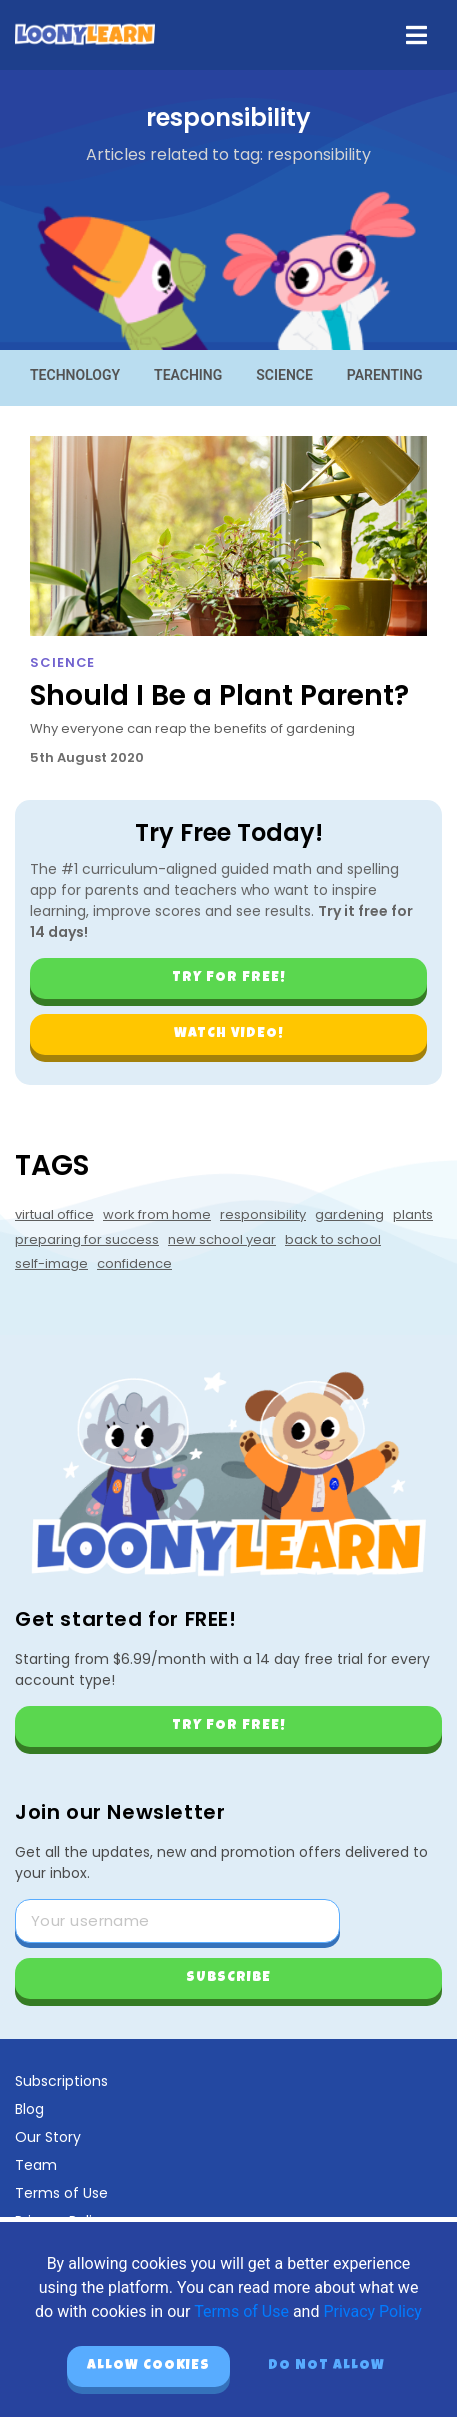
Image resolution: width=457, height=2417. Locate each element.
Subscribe (228, 1978)
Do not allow (326, 2366)
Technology (75, 375)
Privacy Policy (372, 2311)
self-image (51, 1263)
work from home (157, 1214)
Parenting (385, 375)
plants (413, 1214)
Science (284, 375)
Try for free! (229, 978)
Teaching (188, 375)
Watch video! (229, 1034)
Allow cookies (148, 2366)
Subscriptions (61, 2081)
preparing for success (87, 1239)
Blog (29, 2109)
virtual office (54, 1214)
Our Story (48, 2137)
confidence (134, 1263)
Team (36, 2165)
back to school (333, 1239)
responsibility (263, 1214)
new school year (222, 1239)
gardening (349, 1214)
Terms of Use (61, 2193)
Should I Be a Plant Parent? (219, 695)
